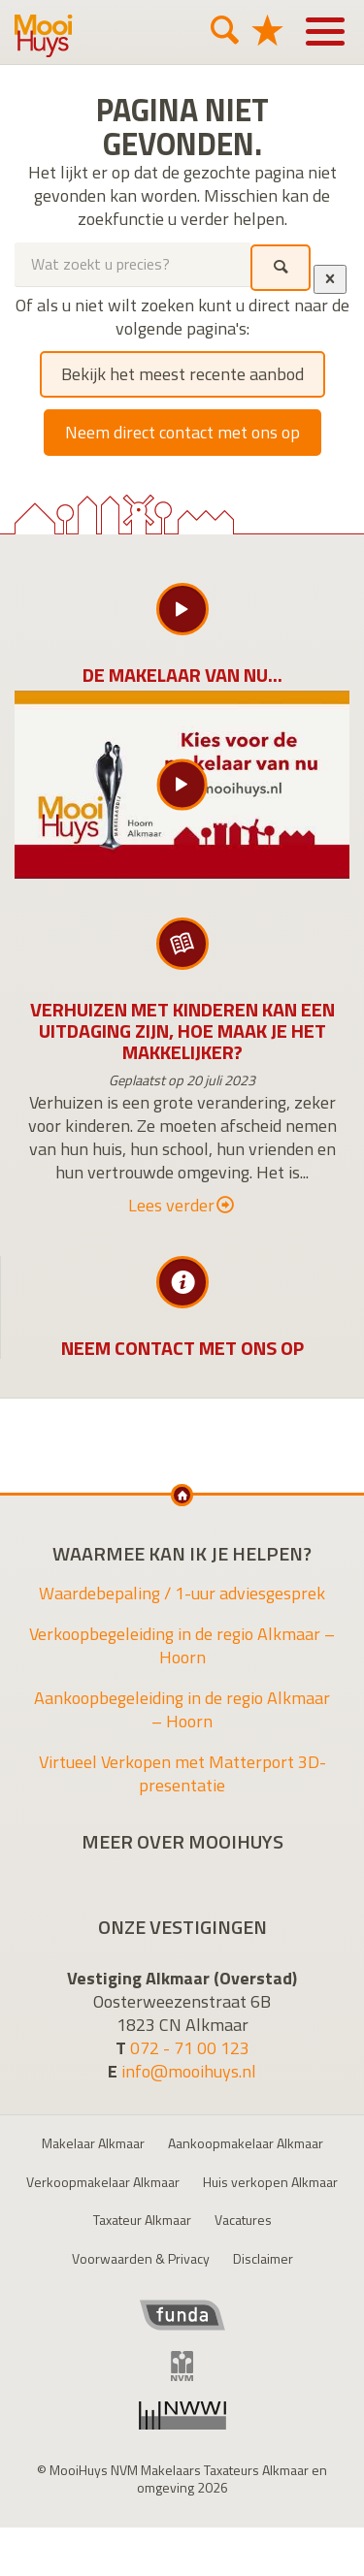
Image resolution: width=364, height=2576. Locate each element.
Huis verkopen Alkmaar (270, 2182)
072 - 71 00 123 (189, 2048)
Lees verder (181, 1205)
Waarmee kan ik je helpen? (182, 1553)
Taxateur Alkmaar (142, 2219)
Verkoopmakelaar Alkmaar (103, 2182)
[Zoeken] (224, 30)
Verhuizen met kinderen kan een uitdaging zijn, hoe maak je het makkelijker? (182, 1030)
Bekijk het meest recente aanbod (182, 374)
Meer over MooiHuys (182, 1842)
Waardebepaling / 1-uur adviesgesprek (182, 1593)
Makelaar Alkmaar (93, 2143)
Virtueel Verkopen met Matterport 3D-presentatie (182, 1773)
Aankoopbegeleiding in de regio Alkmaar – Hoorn (182, 1709)
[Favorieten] (267, 30)
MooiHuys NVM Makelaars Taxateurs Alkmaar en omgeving (44, 36)
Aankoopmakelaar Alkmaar (245, 2143)
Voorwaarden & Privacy (141, 2258)
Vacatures (243, 2219)
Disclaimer (263, 2258)
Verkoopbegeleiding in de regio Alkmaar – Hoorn (182, 1645)
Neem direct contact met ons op (182, 432)
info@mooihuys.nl (188, 2071)
